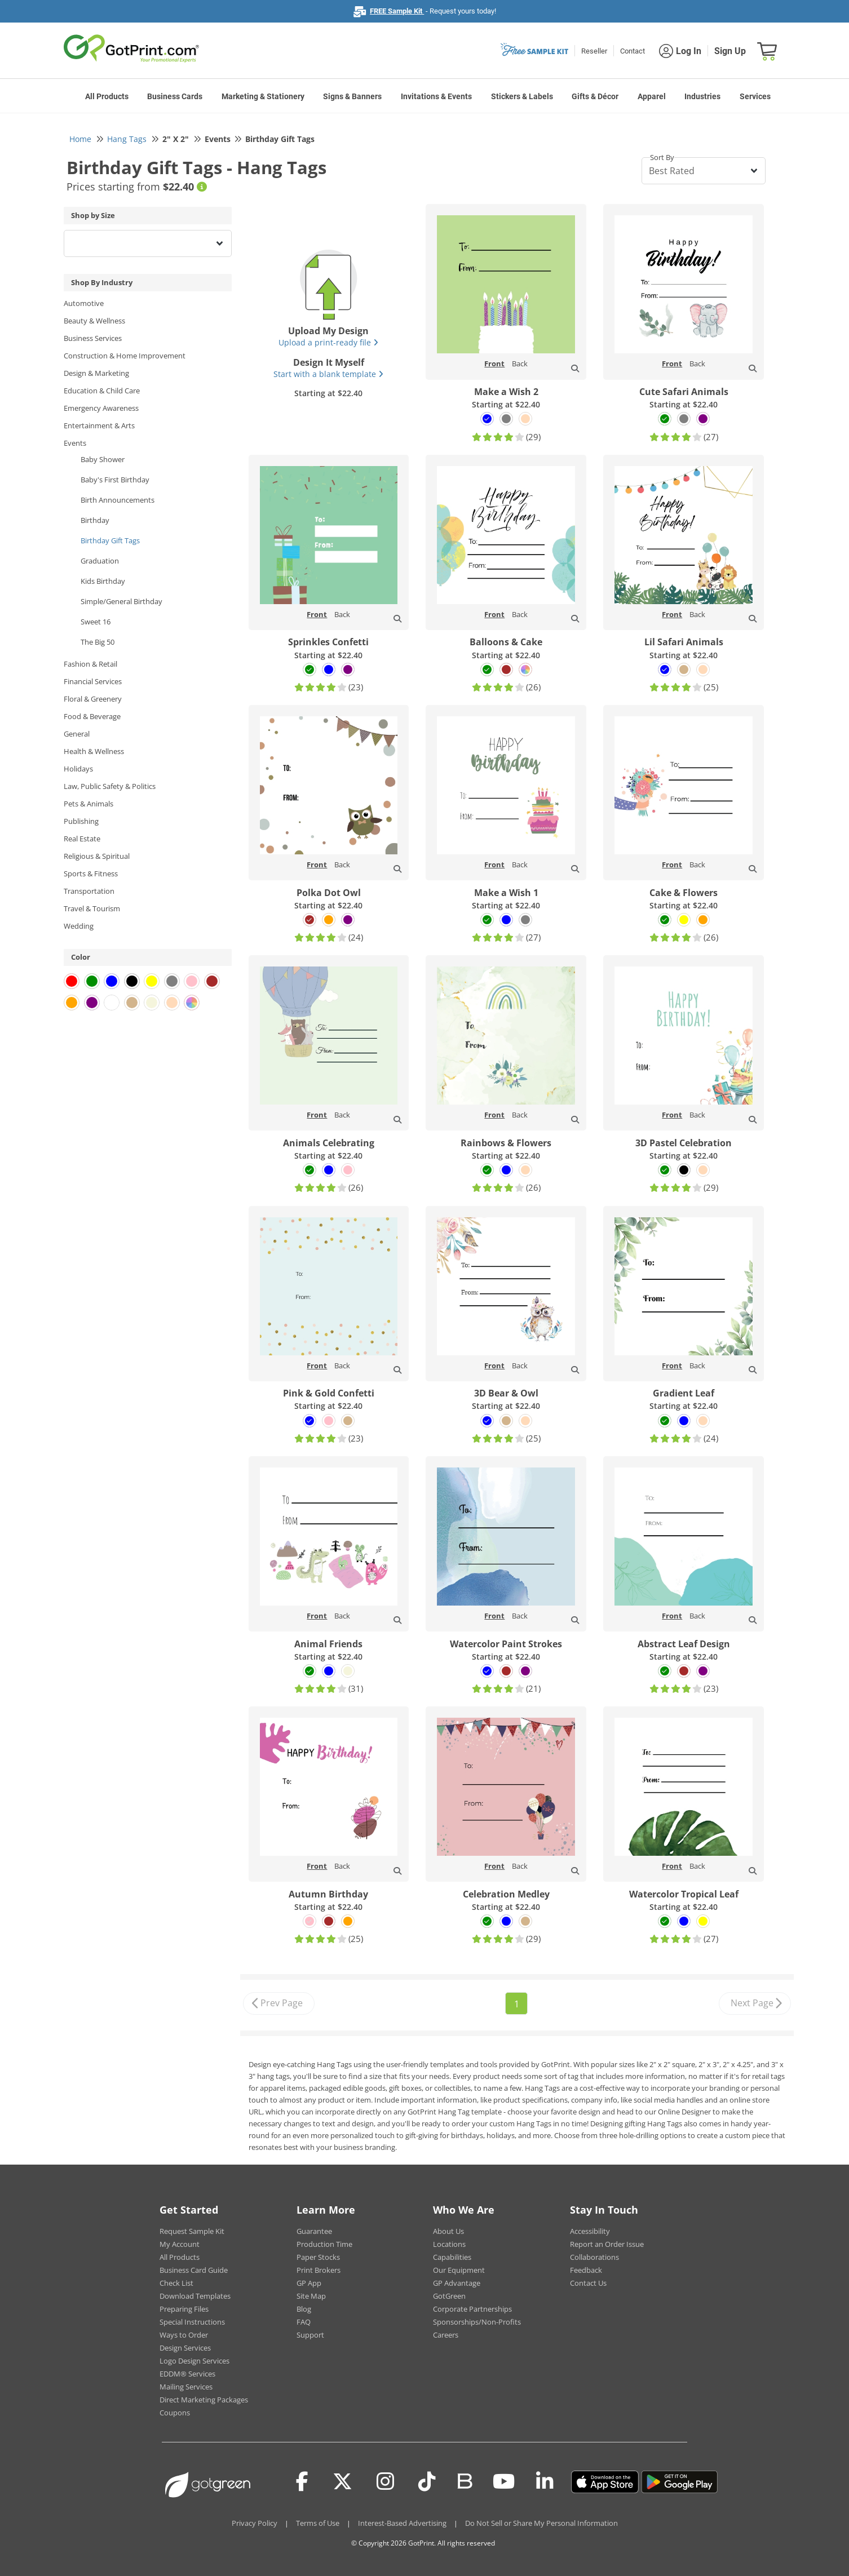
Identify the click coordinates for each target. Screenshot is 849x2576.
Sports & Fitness (91, 873)
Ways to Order (184, 2335)
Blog (304, 2309)
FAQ (304, 2322)
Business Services (93, 338)
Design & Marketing (96, 373)
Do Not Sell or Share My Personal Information (541, 2523)
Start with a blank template (328, 374)
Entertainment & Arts (99, 425)
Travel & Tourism (92, 908)
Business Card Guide (194, 2270)
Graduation (100, 561)
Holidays (78, 769)
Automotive (84, 303)
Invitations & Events (436, 96)
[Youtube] (504, 2482)
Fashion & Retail (90, 664)
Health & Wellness (94, 751)
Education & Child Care (102, 390)
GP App (309, 2283)
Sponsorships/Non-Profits (477, 2322)
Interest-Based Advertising (402, 2523)
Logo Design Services (194, 2361)
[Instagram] (385, 2482)
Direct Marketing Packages (204, 2400)
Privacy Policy (254, 2523)
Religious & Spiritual (97, 856)
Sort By (662, 157)
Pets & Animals (88, 804)
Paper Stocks (318, 2257)
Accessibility (590, 2231)
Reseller (594, 51)
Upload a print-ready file (328, 342)
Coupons (175, 2412)
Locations (449, 2244)
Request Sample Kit (192, 2231)
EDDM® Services (187, 2374)
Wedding (79, 926)
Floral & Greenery (93, 699)
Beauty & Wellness (94, 321)
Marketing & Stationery (263, 96)
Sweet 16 (95, 622)
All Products (107, 96)
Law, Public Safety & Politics (110, 786)
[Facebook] (302, 2482)
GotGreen (449, 2296)
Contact (632, 51)
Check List (176, 2283)
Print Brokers (319, 2270)
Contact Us (588, 2283)
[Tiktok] (427, 2482)
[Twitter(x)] (342, 2482)
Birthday (95, 520)
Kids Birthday (103, 581)
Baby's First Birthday (115, 480)
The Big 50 (97, 642)
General (77, 734)
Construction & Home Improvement (124, 356)
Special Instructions (192, 2322)
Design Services (185, 2348)
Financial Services (93, 681)
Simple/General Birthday (121, 601)
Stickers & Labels (522, 96)
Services (755, 96)
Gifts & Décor (595, 96)
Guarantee (314, 2231)
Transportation (89, 891)
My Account (180, 2244)
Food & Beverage (92, 716)
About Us (448, 2231)
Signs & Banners (352, 96)
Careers (445, 2335)
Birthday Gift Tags (110, 540)
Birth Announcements (117, 500)
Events (75, 443)
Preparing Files (184, 2309)
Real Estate (82, 838)
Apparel (652, 96)
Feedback (586, 2270)
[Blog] (464, 2480)
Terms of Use (317, 2523)
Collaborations (594, 2257)
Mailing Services (186, 2387)
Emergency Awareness (101, 408)
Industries (702, 96)
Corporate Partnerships (472, 2309)
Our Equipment (459, 2270)
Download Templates (195, 2296)
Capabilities (452, 2257)
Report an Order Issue (607, 2244)
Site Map (311, 2296)
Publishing (81, 821)
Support (310, 2335)
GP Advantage (456, 2283)
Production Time (324, 2244)
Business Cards (174, 96)
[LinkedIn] (544, 2482)
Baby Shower (103, 459)
